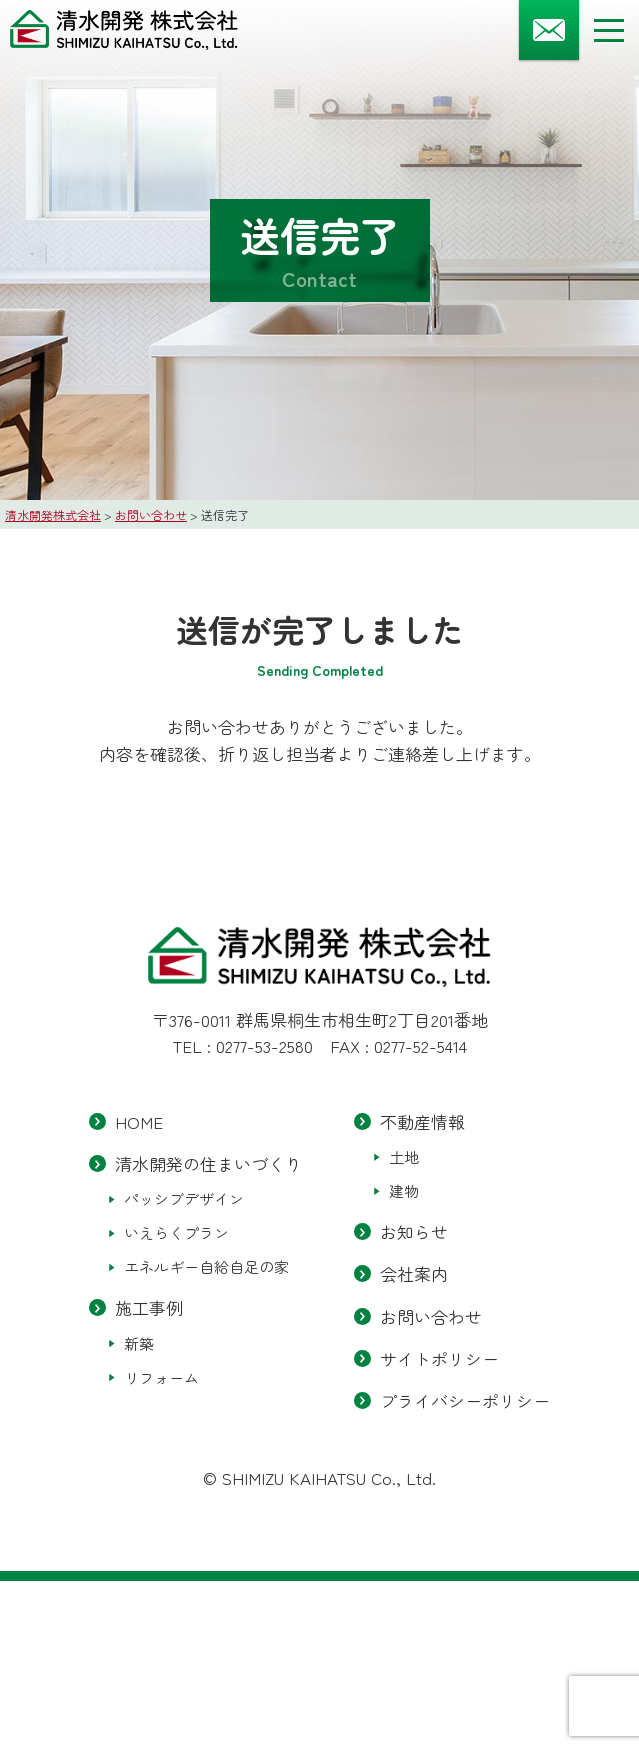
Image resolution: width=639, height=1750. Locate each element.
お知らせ (414, 1231)
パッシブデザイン (184, 1199)
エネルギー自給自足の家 (206, 1267)
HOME (139, 1121)
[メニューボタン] (609, 30)
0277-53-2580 (264, 1045)
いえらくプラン (176, 1233)
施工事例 (149, 1308)
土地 (404, 1156)
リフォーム (161, 1377)
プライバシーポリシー (465, 1400)
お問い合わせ (431, 1316)
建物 (404, 1190)
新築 (139, 1343)
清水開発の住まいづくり (208, 1163)
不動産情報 (422, 1121)
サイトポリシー (439, 1358)
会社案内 (414, 1274)
